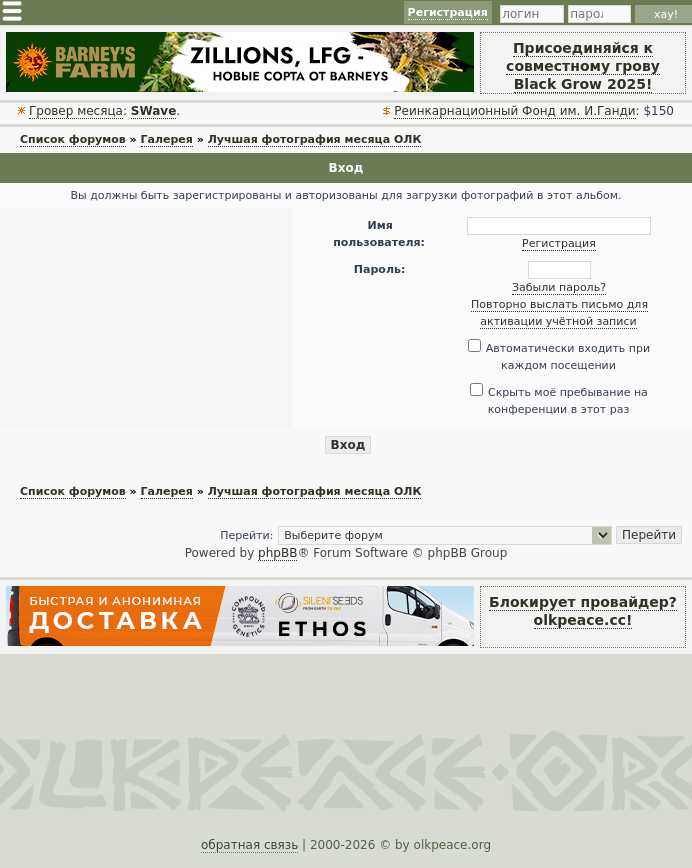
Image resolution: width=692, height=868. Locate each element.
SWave (154, 111)
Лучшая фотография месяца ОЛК (315, 139)
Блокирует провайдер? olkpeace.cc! (583, 611)
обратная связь (249, 845)
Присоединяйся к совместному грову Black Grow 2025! (583, 66)
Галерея (167, 139)
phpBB (277, 553)
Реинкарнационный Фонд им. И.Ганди (514, 111)
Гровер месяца (76, 111)
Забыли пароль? (559, 287)
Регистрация (448, 12)
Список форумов (73, 139)
